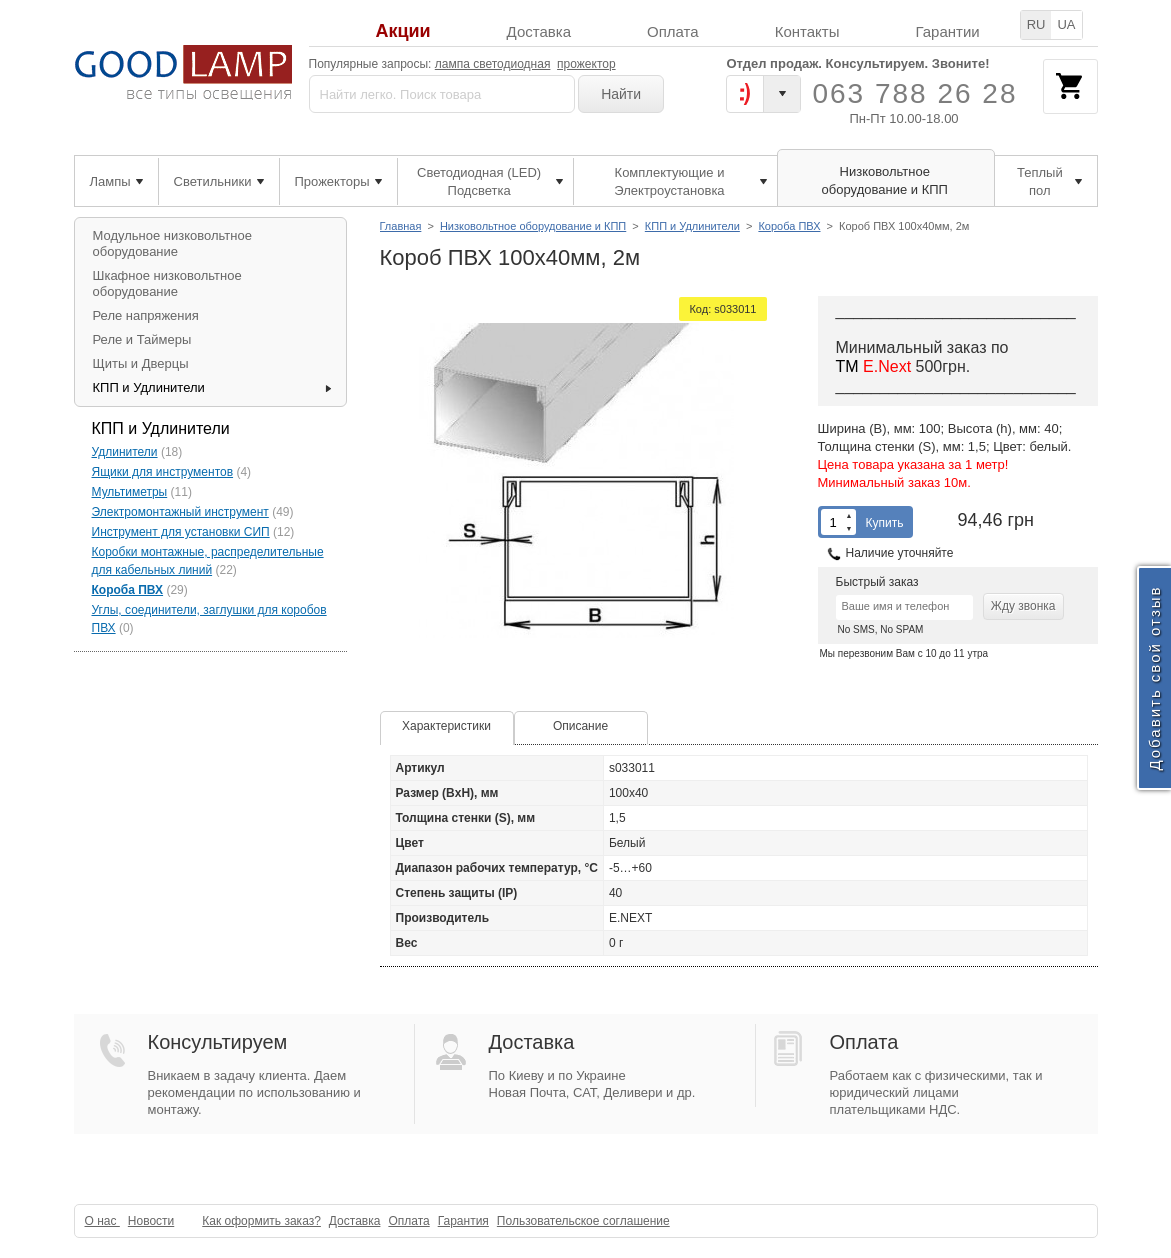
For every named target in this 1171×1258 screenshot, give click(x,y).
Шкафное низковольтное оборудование (167, 283)
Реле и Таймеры (142, 339)
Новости (151, 1221)
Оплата (673, 31)
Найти (621, 94)
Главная (401, 226)
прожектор (586, 64)
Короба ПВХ (789, 226)
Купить (885, 523)
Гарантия (463, 1221)
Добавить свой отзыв (1154, 678)
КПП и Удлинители (692, 226)
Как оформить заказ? (261, 1221)
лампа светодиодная (493, 64)
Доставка (539, 31)
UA (1066, 24)
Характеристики (446, 726)
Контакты (807, 31)
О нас (102, 1221)
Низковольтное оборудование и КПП (533, 226)
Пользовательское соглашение (583, 1221)
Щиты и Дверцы (141, 363)
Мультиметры (130, 492)
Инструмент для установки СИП (181, 532)
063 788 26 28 (914, 93)
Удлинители (125, 452)
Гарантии (947, 31)
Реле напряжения (146, 315)
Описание (580, 726)
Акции (402, 31)
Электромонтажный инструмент (180, 512)
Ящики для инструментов (163, 472)
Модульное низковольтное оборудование (172, 243)
